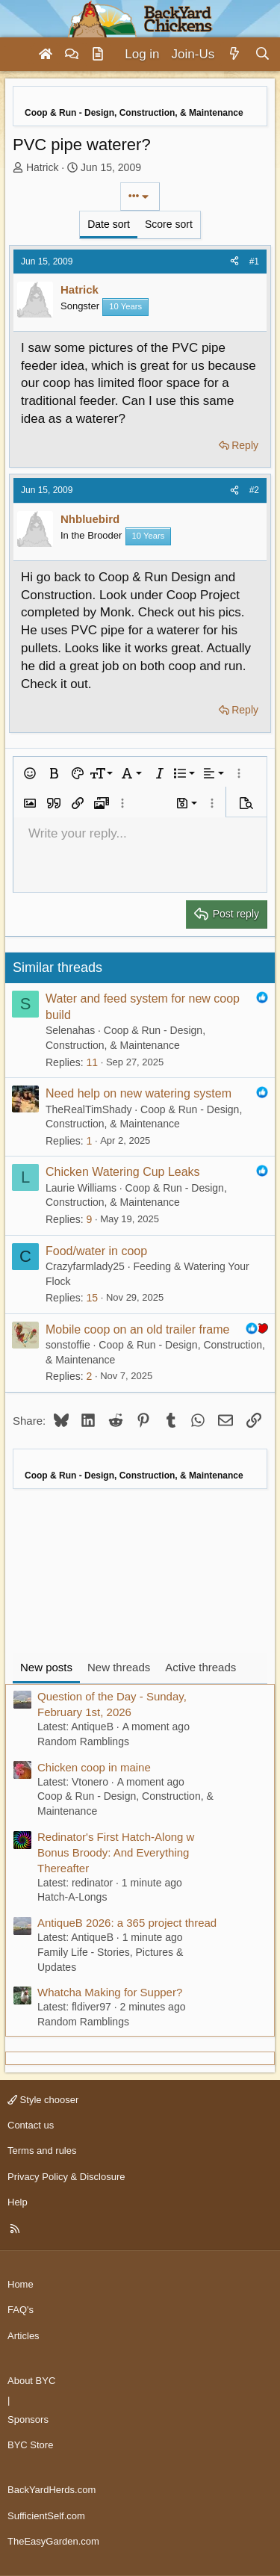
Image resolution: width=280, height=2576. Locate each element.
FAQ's (20, 2309)
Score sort (169, 224)
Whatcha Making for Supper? (109, 1992)
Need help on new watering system (138, 1093)
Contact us (30, 2125)
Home (20, 2284)
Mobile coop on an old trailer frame (137, 1329)
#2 (254, 490)
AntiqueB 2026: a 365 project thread (127, 1922)
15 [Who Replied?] (92, 1298)
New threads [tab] (118, 1667)
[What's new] (234, 54)
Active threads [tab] (200, 1667)
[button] (30, 773)
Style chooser (42, 2099)
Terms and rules (41, 2150)
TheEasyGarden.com (53, 2541)
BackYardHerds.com (51, 2489)
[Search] (262, 54)
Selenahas (70, 1030)
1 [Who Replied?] (89, 1141)
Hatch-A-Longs (72, 1897)
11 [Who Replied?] (92, 1062)
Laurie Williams (81, 1188)
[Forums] (71, 54)
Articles (23, 2335)
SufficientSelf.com (46, 2515)
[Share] (234, 261)
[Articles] (98, 54)
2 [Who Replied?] (89, 1376)
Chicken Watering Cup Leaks (123, 1171)
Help (17, 2202)
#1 (254, 261)
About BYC (31, 2380)
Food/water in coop (96, 1251)
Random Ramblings (83, 1741)
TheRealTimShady (88, 1109)
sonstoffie (68, 1345)
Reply (244, 445)
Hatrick (42, 167)
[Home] (45, 54)
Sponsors (28, 2419)
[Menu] (18, 55)
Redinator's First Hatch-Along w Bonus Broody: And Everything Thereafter (115, 1852)
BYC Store (30, 2444)
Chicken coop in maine (94, 1767)
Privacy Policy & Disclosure (66, 2176)
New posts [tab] (46, 1667)
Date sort (108, 224)
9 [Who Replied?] (89, 1219)
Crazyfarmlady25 (85, 1266)
